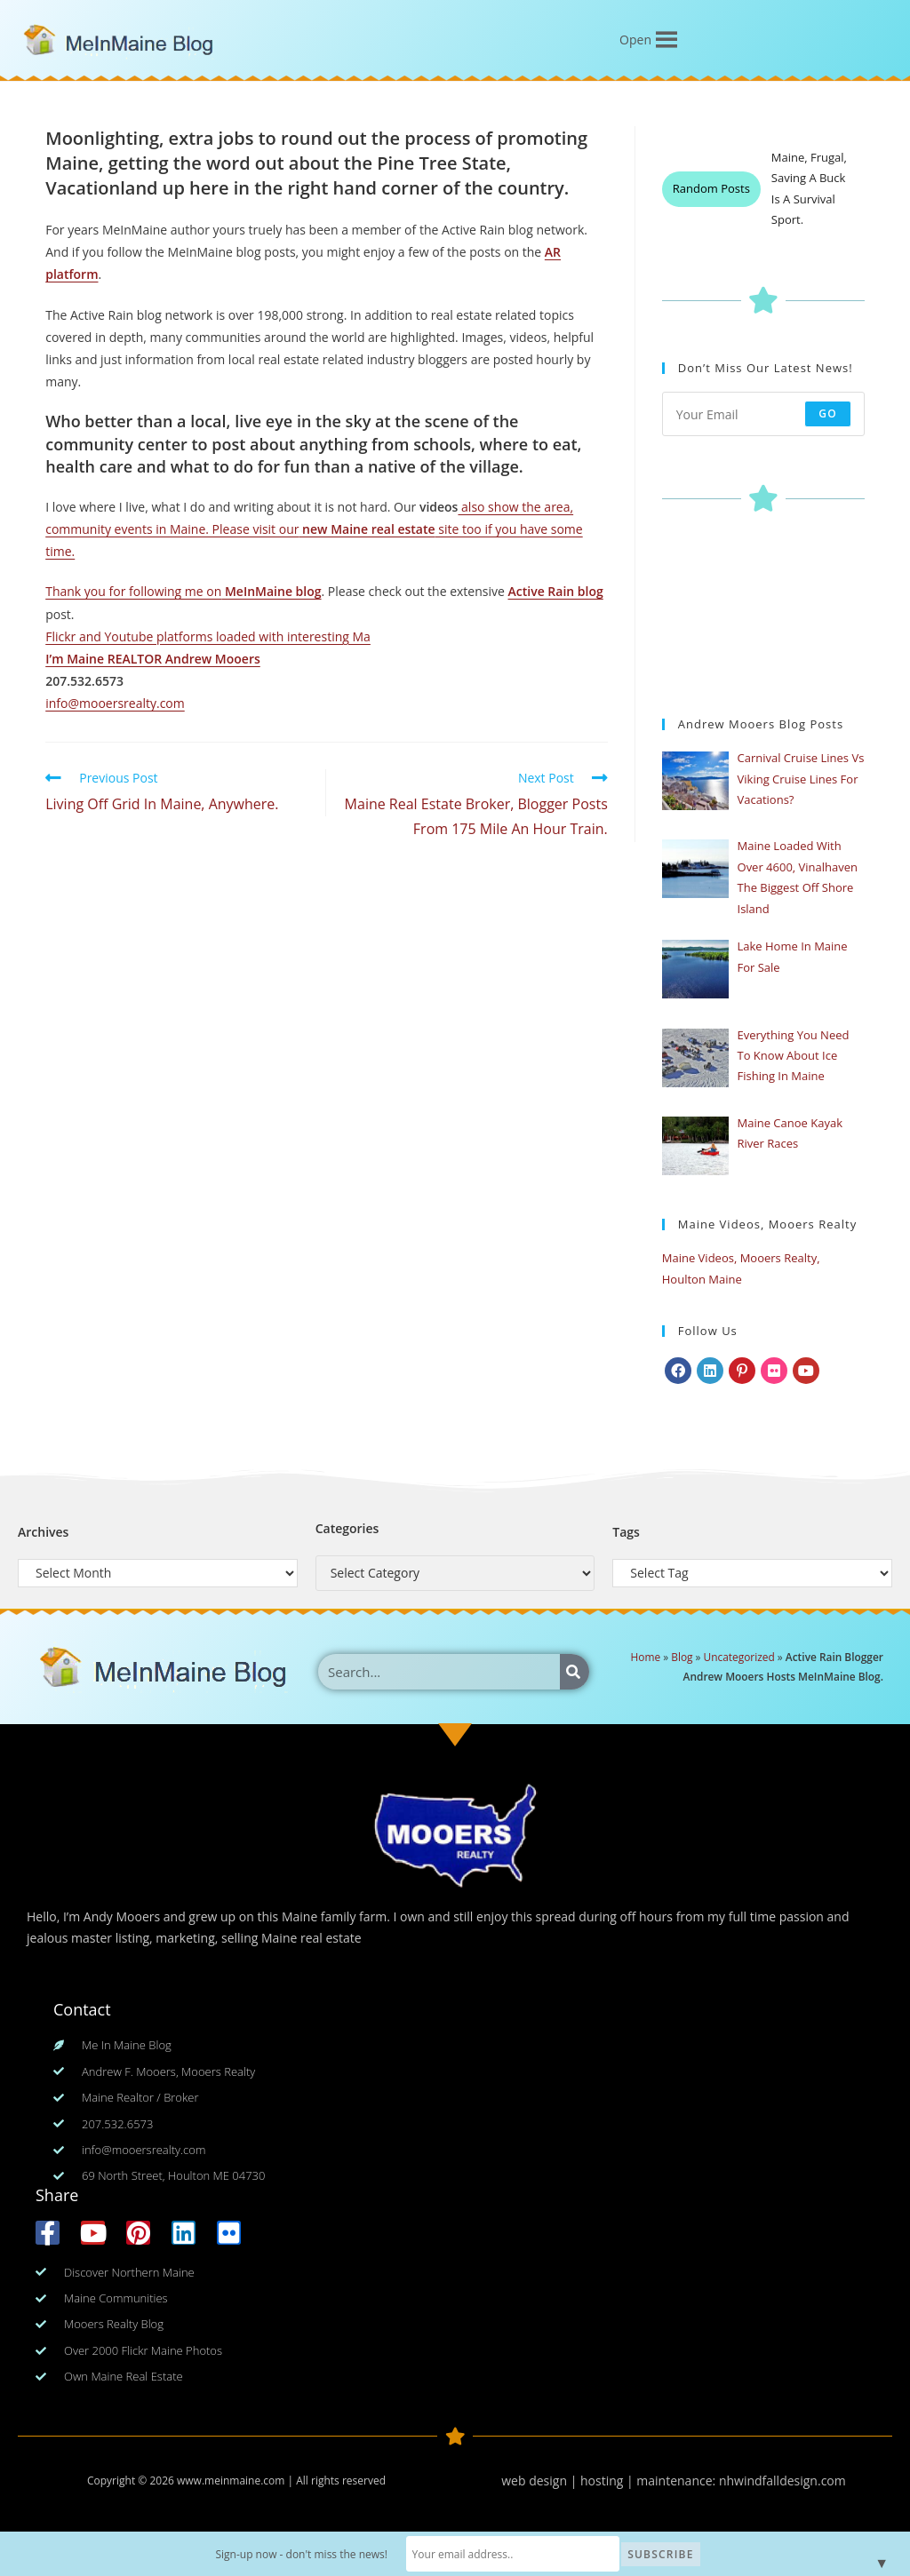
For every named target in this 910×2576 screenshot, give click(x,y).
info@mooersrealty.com (115, 703)
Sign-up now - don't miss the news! (301, 2554)
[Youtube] (806, 1370)
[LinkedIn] (710, 1370)
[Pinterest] (742, 1370)
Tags (626, 1531)
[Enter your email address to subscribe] (763, 414)
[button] (635, 40)
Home (646, 1657)
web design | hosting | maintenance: (610, 2480)
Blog (681, 1657)
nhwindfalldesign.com (782, 2480)
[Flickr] (774, 1370)
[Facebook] (678, 1370)
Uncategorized (739, 1657)
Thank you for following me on (133, 591)
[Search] (574, 1672)
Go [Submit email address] (827, 413)
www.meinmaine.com (230, 2480)
